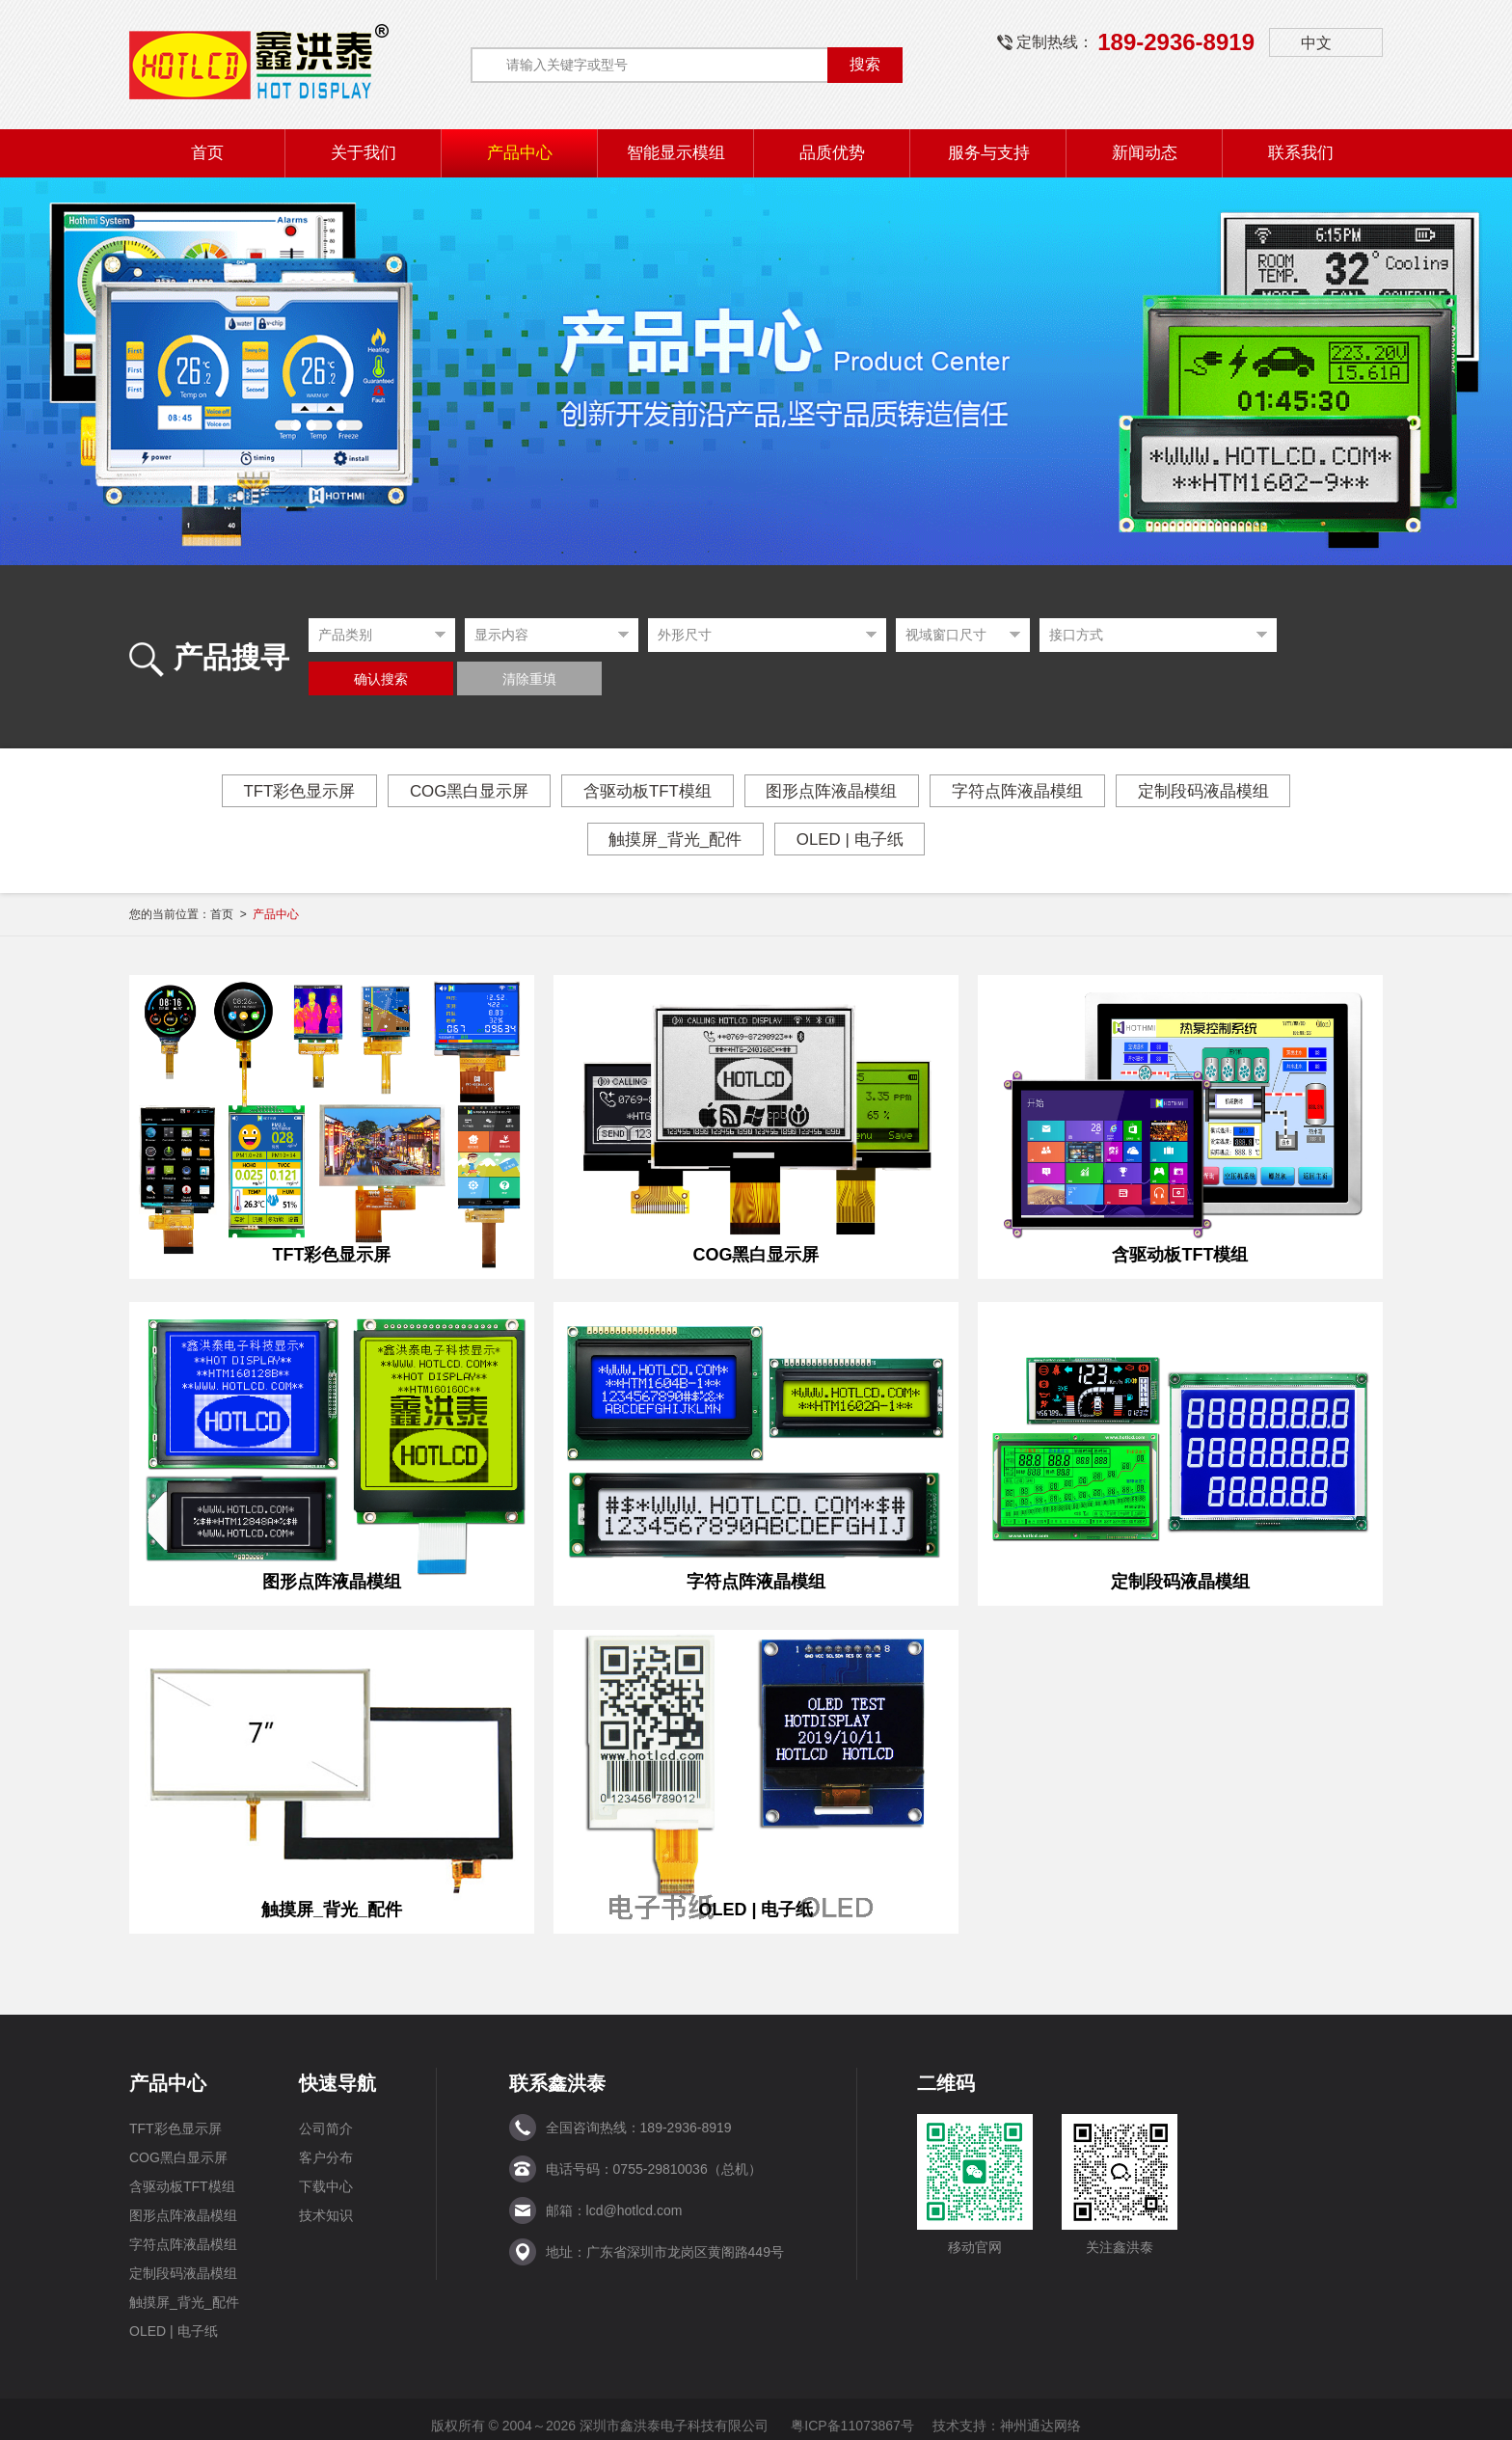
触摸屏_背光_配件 (668, 839)
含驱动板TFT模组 (640, 790)
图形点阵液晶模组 (839, 790)
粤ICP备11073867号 (852, 2413)
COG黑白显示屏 (446, 790)
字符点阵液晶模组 (1039, 790)
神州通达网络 (1040, 2413)
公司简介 (326, 2116)
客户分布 (326, 2145)
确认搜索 (381, 679)
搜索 (865, 64)
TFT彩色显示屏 (261, 790)
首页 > (254, 914)
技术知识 (326, 2202)
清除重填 (529, 679)
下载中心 (326, 2174)
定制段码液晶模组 (1240, 790)
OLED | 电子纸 (857, 839)
